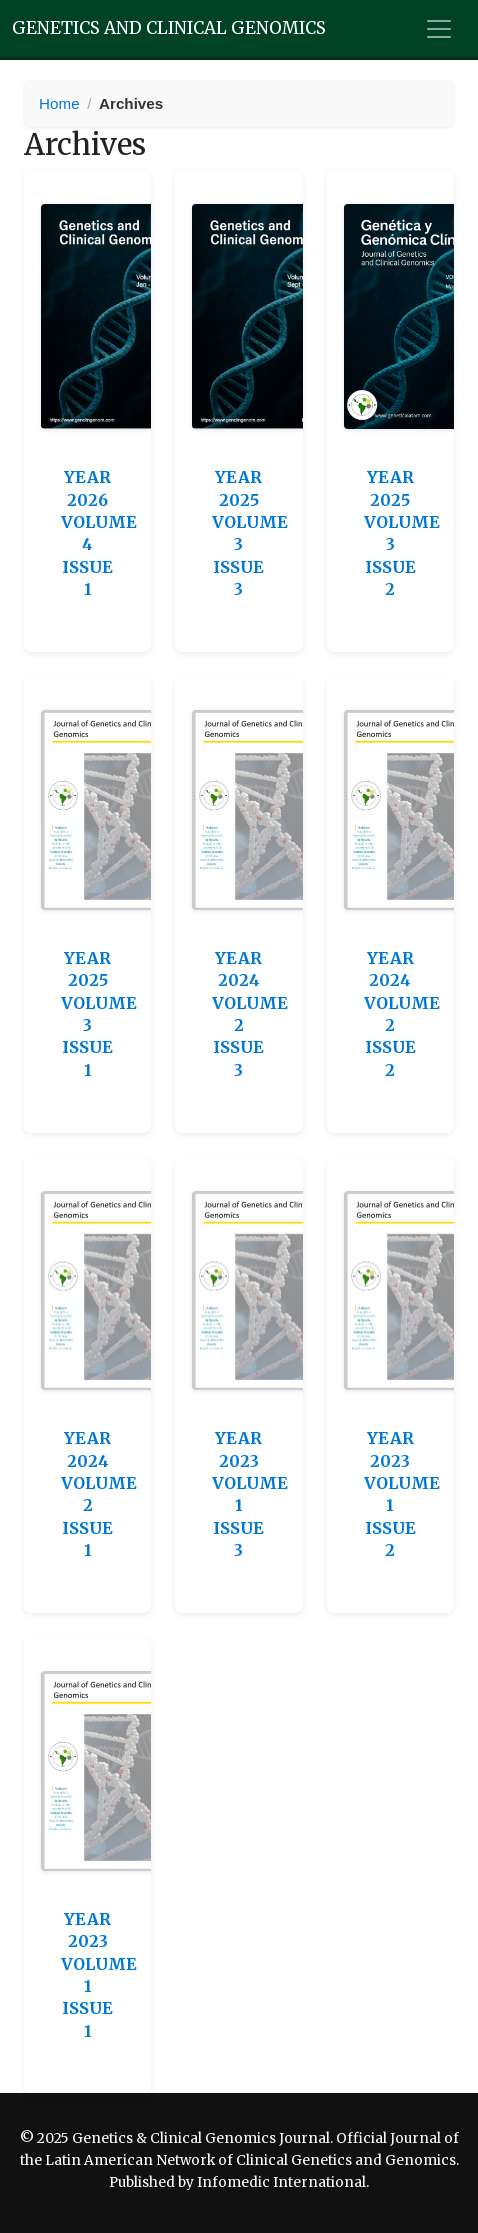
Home (59, 103)
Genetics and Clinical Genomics (169, 28)
